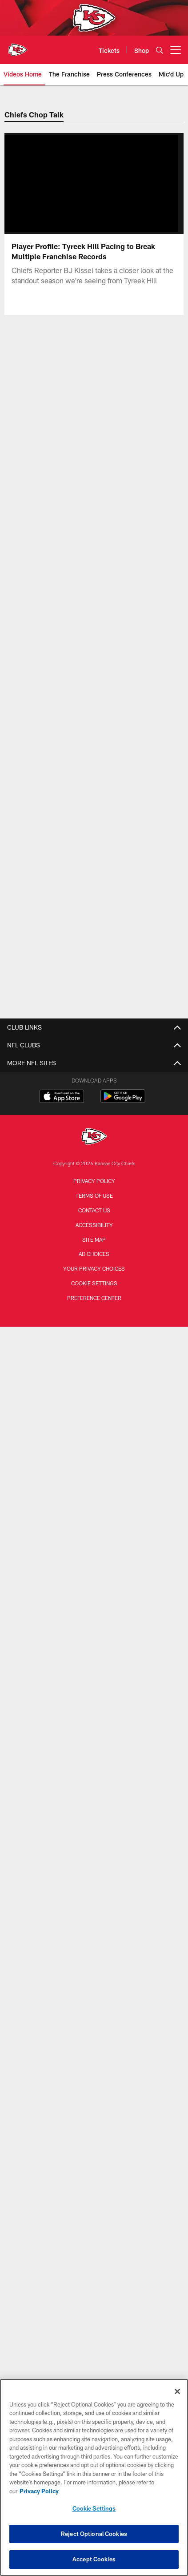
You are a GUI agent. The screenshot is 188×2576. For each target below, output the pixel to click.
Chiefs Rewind (94, 1363)
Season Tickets (94, 2018)
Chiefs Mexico (94, 2216)
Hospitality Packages (94, 2129)
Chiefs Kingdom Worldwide (94, 1868)
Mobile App (94, 1837)
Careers (94, 1671)
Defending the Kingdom (94, 1616)
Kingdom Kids (94, 1805)
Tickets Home (94, 2003)
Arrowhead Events (94, 2113)
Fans (94, 1545)
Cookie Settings (94, 2508)
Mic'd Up (94, 1379)
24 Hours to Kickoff (94, 1426)
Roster (94, 1063)
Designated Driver (94, 1948)
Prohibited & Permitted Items (94, 1916)
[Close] (177, 2391)
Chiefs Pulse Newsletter (94, 1276)
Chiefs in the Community (94, 1561)
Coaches (94, 1142)
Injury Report (94, 1095)
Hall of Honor (94, 1174)
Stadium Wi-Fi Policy (94, 1703)
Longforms (94, 1229)
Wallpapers (94, 1852)
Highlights (94, 1347)
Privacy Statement (94, 1686)
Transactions (94, 1079)
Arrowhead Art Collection (94, 1734)
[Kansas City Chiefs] (94, 2376)
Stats (94, 1127)
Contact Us (94, 1655)
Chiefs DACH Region (94, 2200)
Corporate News (94, 1260)
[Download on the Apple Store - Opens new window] (62, 2336)
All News (94, 1213)
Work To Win (94, 1332)
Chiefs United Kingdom (94, 2263)
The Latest (94, 1442)
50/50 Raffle (94, 1821)
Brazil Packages (94, 2161)
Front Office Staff (94, 1158)
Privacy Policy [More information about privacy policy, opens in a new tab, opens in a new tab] (39, 2491)
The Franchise (94, 1316)
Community (94, 1411)
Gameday (94, 1481)
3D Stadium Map (94, 1884)
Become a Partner (94, 1766)
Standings (94, 1111)
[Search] (159, 50)
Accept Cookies (94, 2559)
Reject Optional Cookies (94, 2533)
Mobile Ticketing (94, 2066)
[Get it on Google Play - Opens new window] (123, 2340)
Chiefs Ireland (94, 2247)
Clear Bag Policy (94, 1932)
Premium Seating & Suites (94, 2082)
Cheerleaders (94, 1395)
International (94, 1245)
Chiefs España (94, 2232)
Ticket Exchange (94, 2145)
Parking (94, 2050)
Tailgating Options (94, 2097)
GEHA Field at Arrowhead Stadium (94, 1963)
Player (94, 1497)
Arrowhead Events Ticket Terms (94, 1750)
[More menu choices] (175, 49)
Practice (94, 1513)
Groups (94, 2034)
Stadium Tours (94, 1900)
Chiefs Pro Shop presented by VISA (94, 1718)
